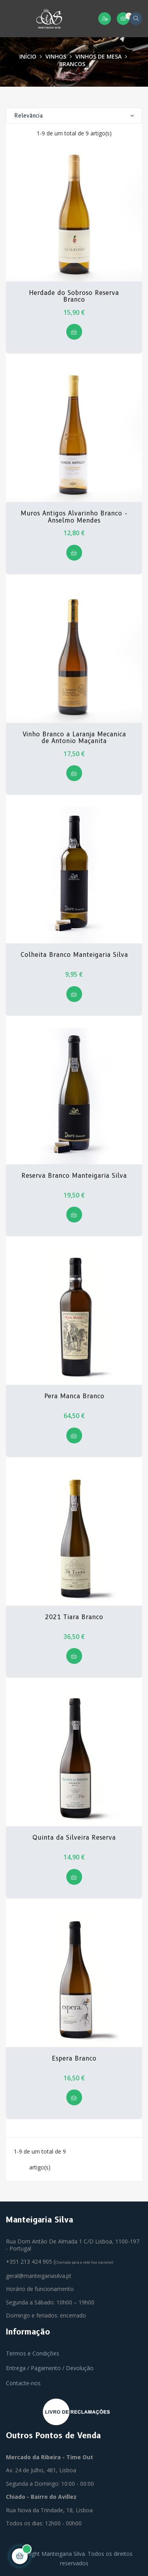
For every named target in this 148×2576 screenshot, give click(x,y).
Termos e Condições (32, 2353)
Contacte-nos (23, 2383)
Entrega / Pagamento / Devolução (50, 2368)
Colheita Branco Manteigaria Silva (74, 954)
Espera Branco (74, 2058)
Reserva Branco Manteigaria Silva (74, 1175)
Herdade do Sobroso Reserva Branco (74, 296)
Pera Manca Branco (74, 1396)
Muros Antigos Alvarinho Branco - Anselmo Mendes (74, 517)
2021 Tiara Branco (74, 1617)
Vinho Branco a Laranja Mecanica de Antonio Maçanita (74, 738)
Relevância (74, 115)
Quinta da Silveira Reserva (74, 1837)
